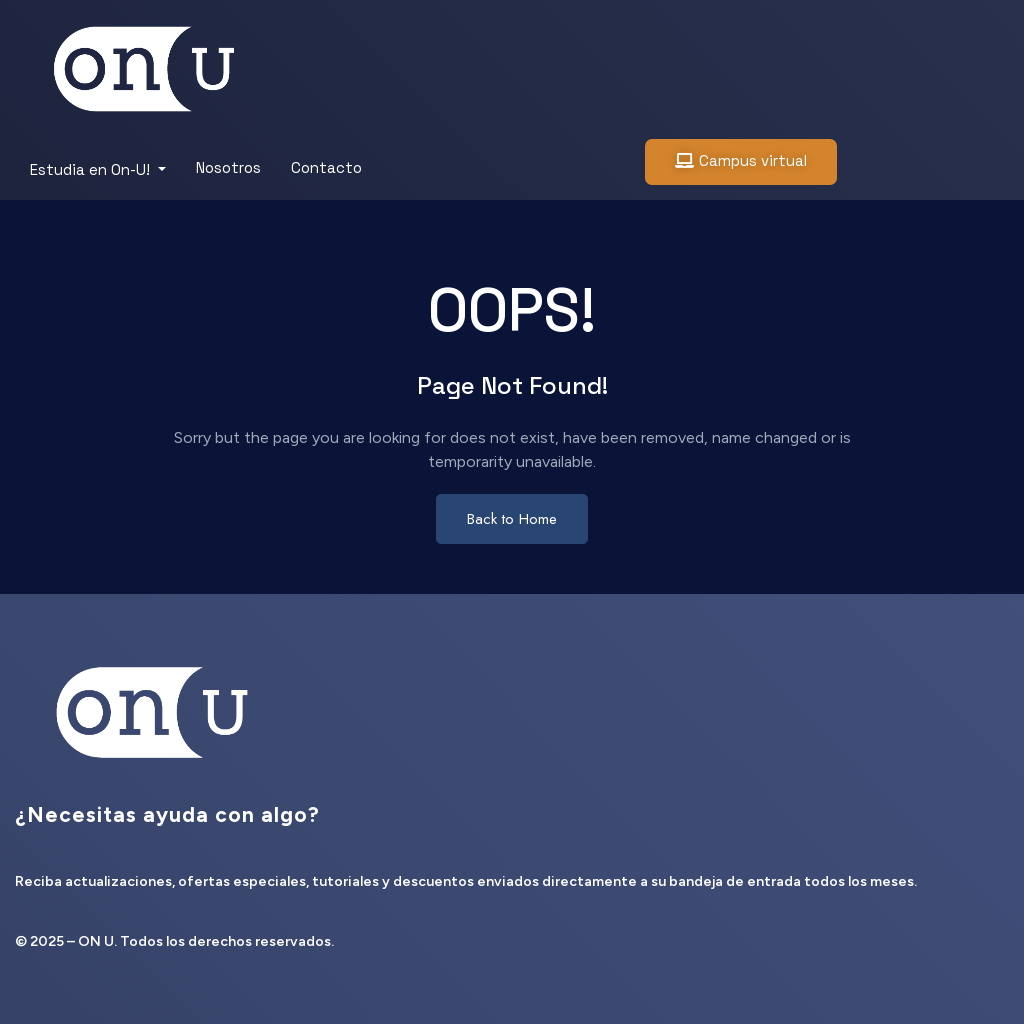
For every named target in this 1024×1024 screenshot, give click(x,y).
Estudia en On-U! (92, 169)
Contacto (326, 167)
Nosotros (228, 167)
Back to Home (512, 519)
